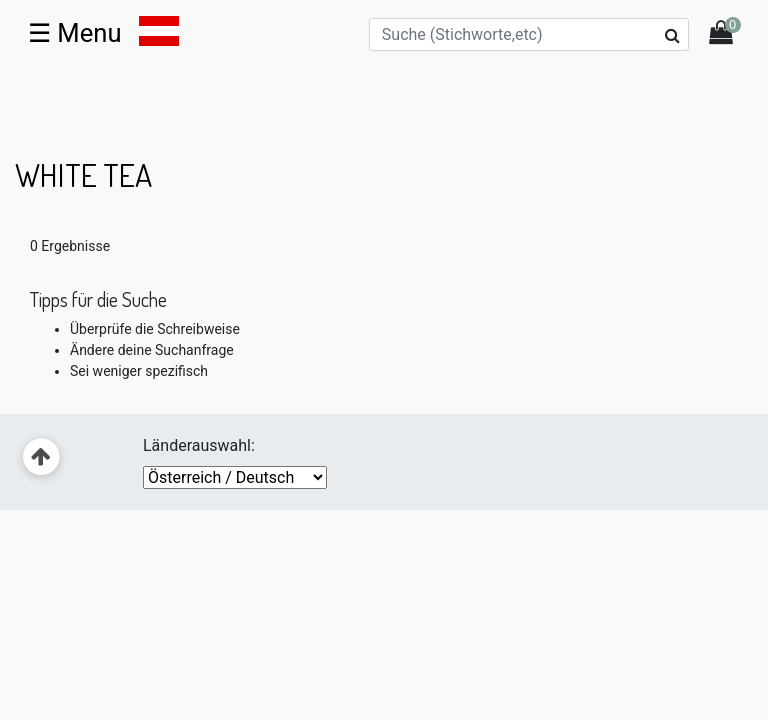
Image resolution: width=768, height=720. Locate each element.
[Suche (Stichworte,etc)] (529, 34)
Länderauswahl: (199, 445)
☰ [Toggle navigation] (75, 33)
